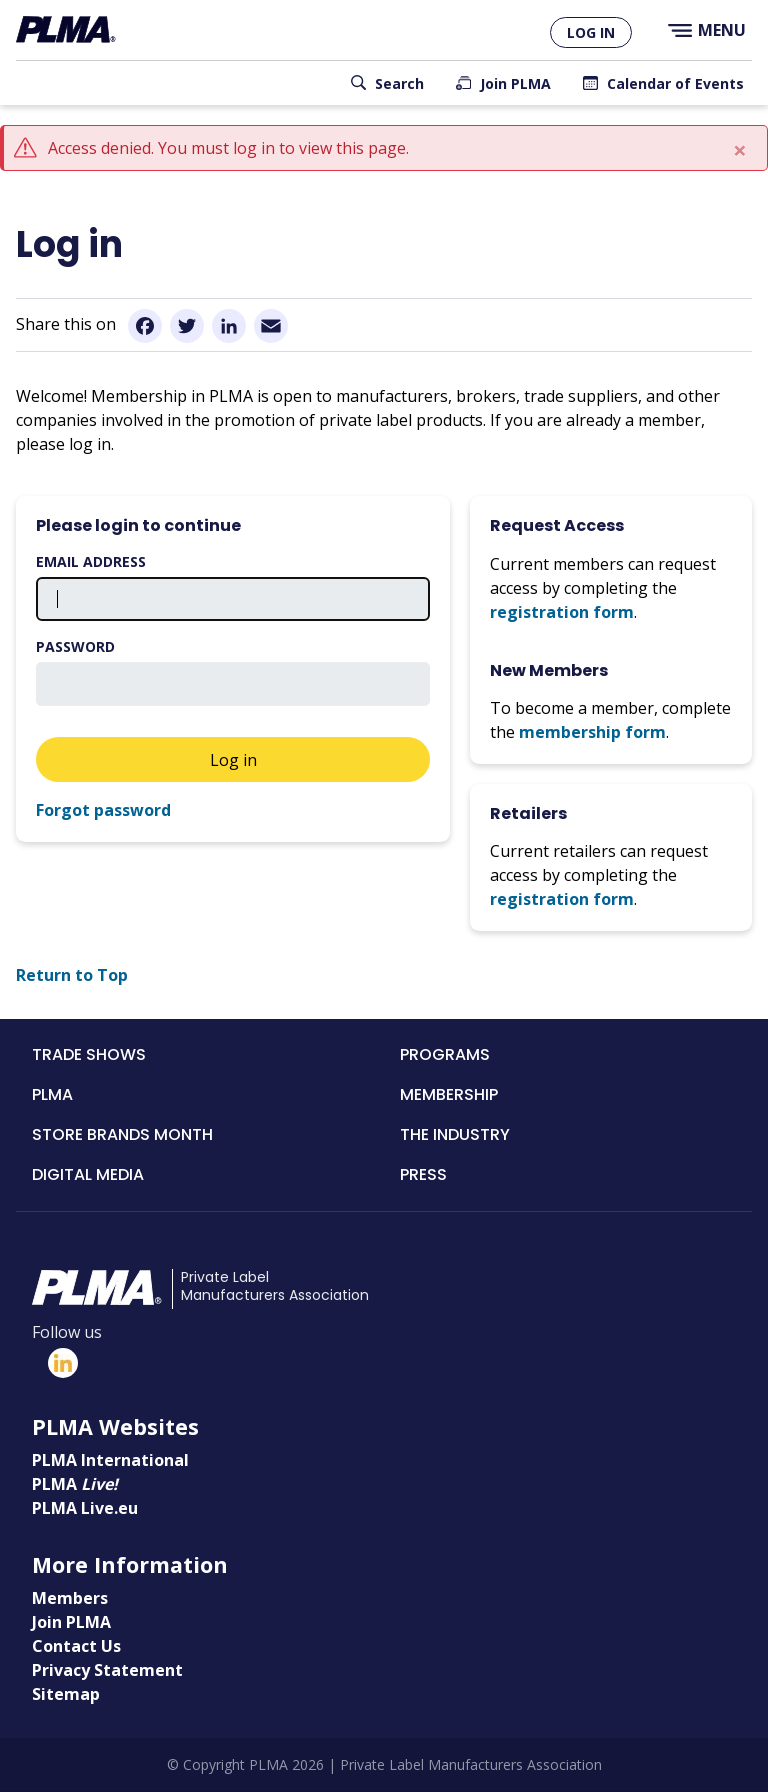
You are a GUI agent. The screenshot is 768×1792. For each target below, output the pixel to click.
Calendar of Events (675, 83)
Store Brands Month (122, 1134)
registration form (562, 612)
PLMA (52, 1094)
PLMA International (110, 1460)
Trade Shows (89, 1054)
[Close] (740, 150)
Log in (591, 32)
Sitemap (66, 1694)
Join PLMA (515, 83)
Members (70, 1598)
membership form (592, 732)
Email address (91, 561)
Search (399, 83)
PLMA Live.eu (85, 1508)
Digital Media (88, 1174)
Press (423, 1174)
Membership (449, 1094)
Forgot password (103, 810)
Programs (445, 1054)
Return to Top (72, 975)
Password (75, 646)
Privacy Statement (107, 1670)
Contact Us (76, 1646)
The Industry (455, 1134)
